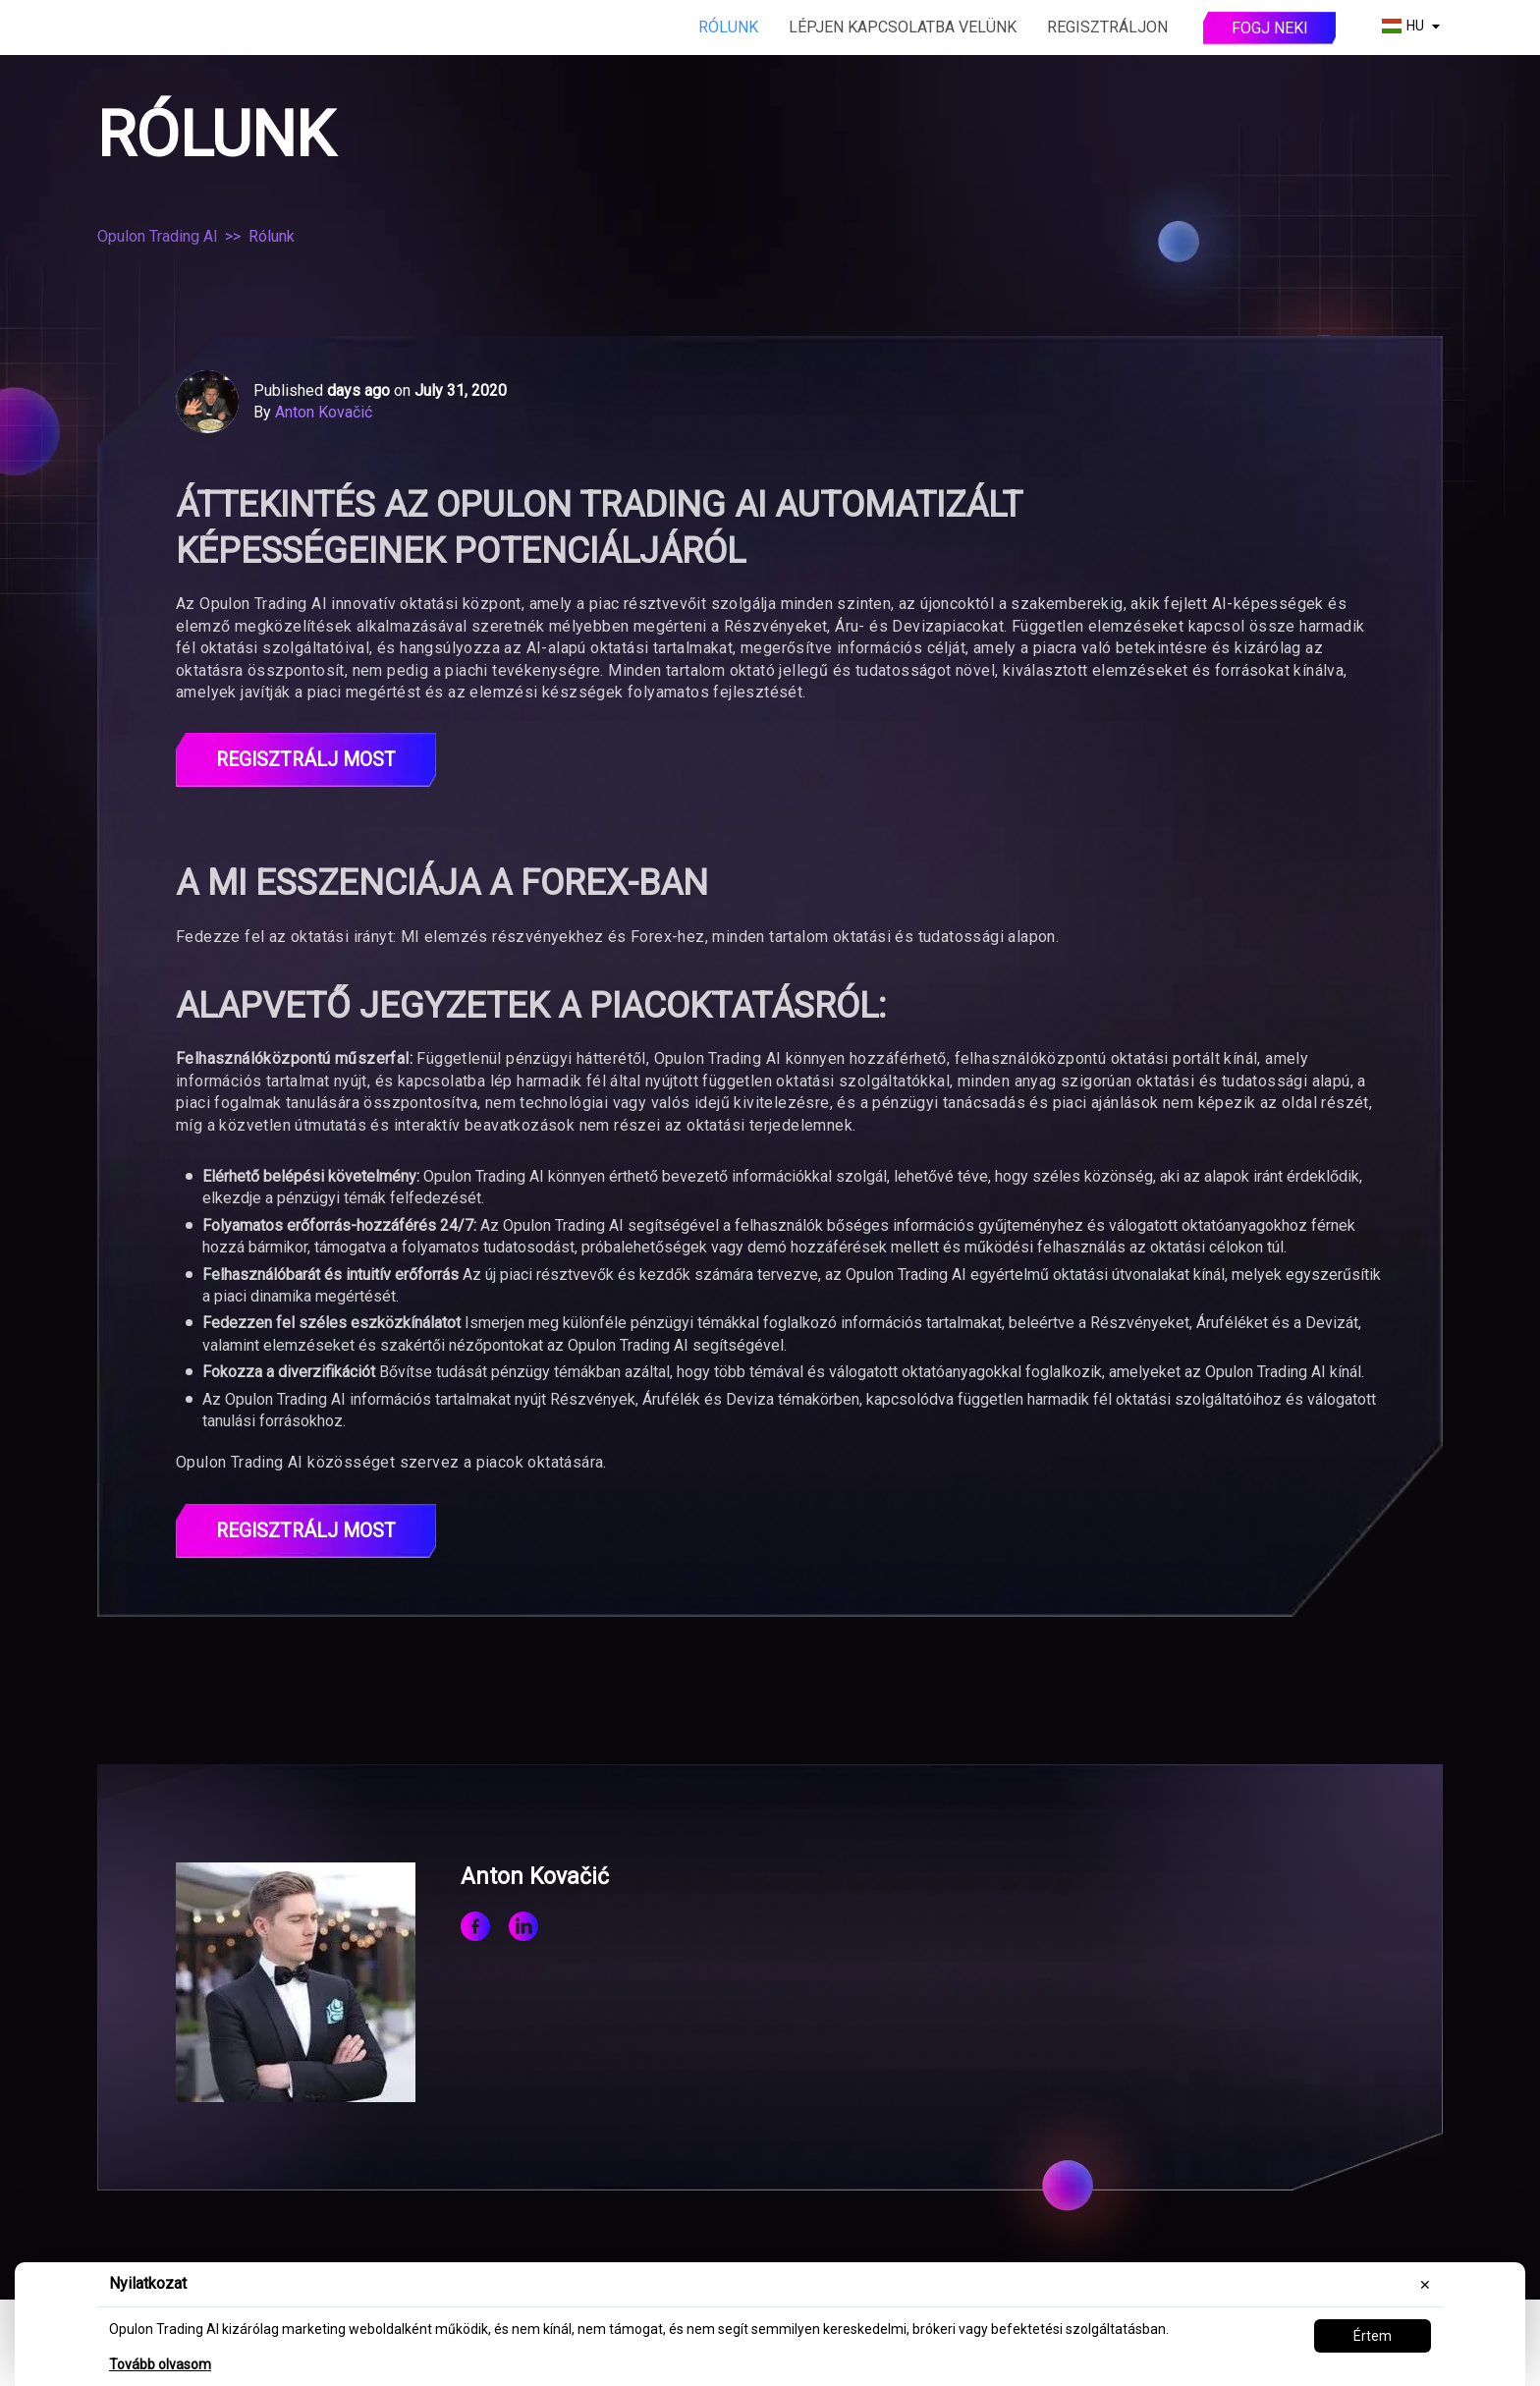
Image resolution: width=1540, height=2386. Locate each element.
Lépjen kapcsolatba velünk (903, 27)
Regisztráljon (1107, 27)
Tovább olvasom (160, 2364)
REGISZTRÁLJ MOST (306, 760)
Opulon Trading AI (157, 236)
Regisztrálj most (306, 1532)
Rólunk (728, 27)
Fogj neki (1270, 28)
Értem (1372, 2336)
